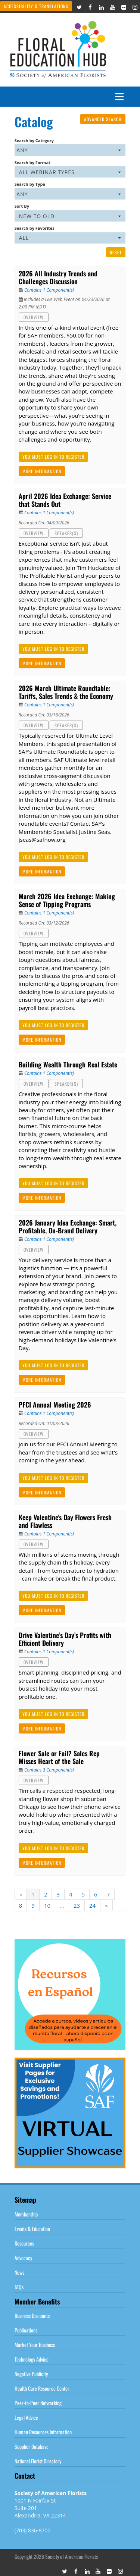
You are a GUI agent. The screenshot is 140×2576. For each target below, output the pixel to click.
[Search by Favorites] (70, 238)
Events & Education (32, 2229)
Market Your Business (35, 2344)
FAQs (19, 2287)
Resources (24, 2243)
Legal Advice (26, 2417)
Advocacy (23, 2258)
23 (77, 1905)
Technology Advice (32, 2359)
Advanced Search (103, 119)
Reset (116, 252)
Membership (26, 2214)
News (19, 2272)
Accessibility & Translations (36, 6)
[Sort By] (70, 216)
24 (92, 1905)
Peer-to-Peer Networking (38, 2403)
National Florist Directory (38, 2461)
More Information (41, 471)
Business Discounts (32, 2315)
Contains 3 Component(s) (49, 1770)
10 (47, 1905)
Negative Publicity (31, 2374)
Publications (26, 2330)
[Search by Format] (70, 172)
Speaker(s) (66, 533)
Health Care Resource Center (42, 2388)
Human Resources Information (43, 2432)
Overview (34, 317)
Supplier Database (32, 2446)
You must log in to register (53, 457)
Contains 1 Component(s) (49, 290)
